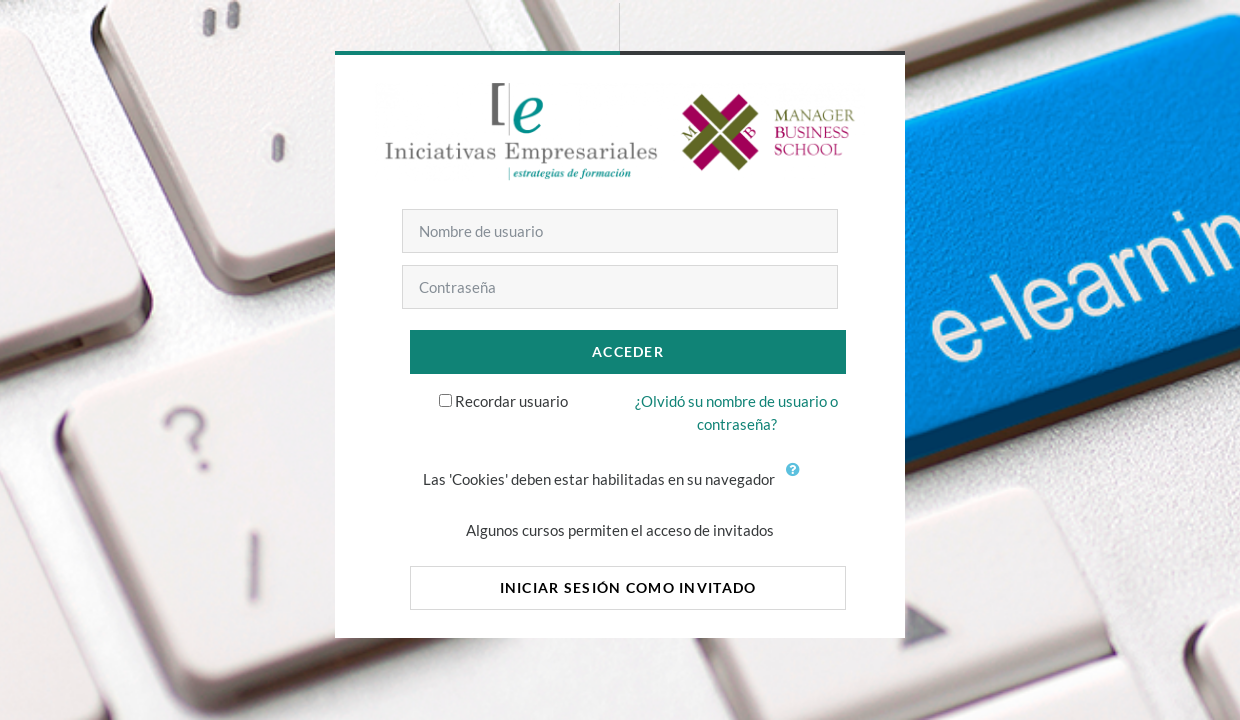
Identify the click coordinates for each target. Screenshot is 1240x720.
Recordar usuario (511, 401)
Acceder (628, 351)
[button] (798, 481)
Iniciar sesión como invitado (628, 587)
